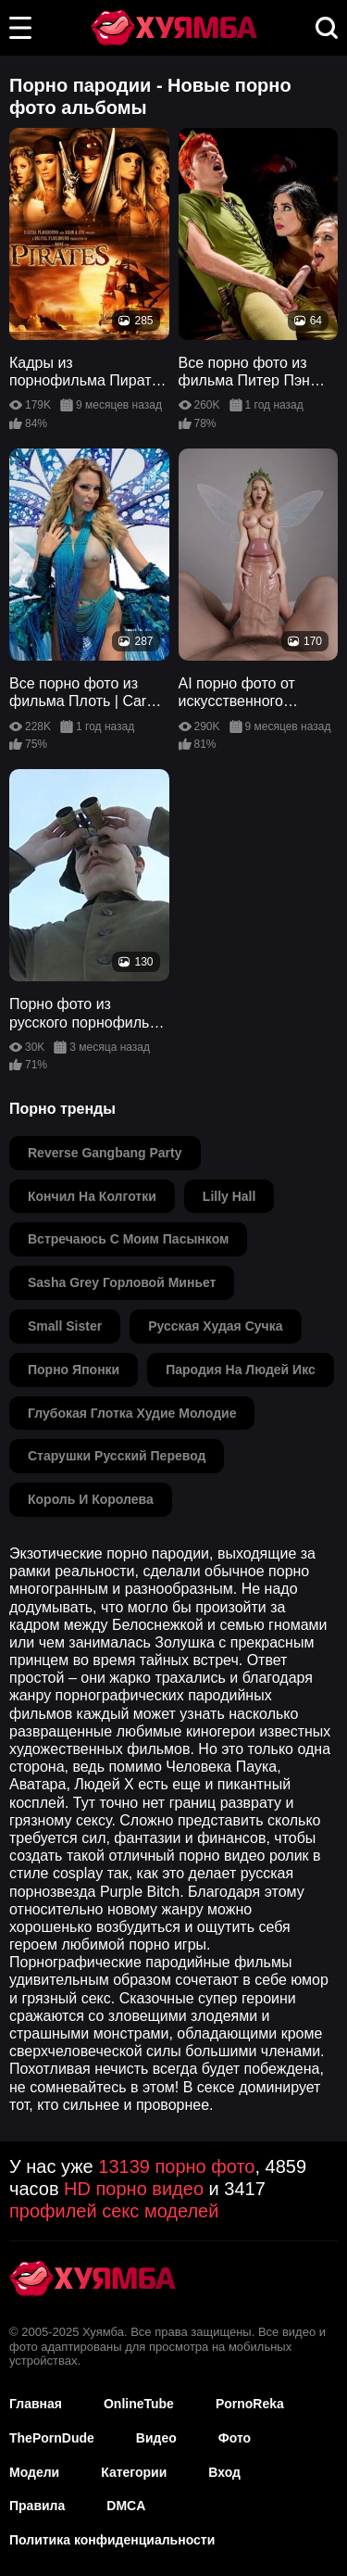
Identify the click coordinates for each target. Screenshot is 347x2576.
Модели (34, 2472)
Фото (234, 2438)
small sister (65, 1326)
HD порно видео (134, 2188)
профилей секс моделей (113, 2211)
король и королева (91, 1499)
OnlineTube (139, 2403)
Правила (37, 2505)
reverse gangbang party (105, 1152)
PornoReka (250, 2403)
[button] (20, 28)
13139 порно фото (176, 2166)
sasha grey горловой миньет (122, 1282)
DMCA (125, 2505)
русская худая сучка (215, 1326)
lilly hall (229, 1196)
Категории (134, 2472)
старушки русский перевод (116, 1455)
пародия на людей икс (241, 1369)
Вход (224, 2472)
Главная (35, 2403)
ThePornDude (51, 2438)
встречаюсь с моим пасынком (128, 1238)
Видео (156, 2438)
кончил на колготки (92, 1196)
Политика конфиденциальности (112, 2539)
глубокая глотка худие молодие (132, 1413)
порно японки (73, 1369)
